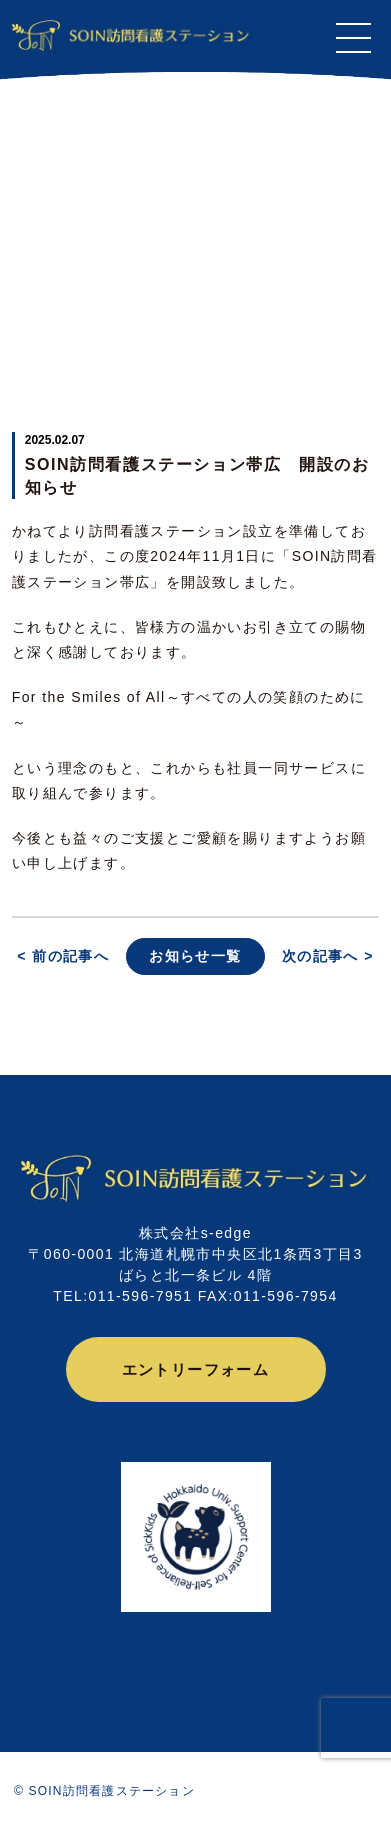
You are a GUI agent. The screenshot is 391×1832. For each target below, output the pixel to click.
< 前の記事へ (63, 956)
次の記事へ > (328, 956)
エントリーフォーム (196, 1369)
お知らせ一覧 (195, 956)
